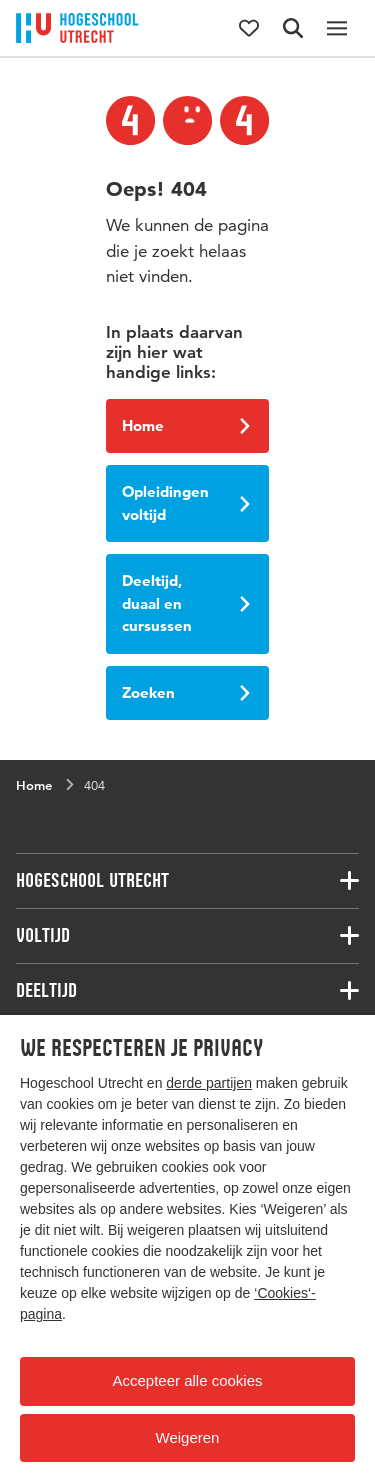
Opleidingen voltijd (186, 503)
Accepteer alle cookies (187, 1380)
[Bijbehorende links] (187, 881)
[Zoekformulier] (293, 28)
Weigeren (188, 1437)
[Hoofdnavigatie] (337, 28)
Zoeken (186, 692)
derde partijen (209, 1083)
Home (186, 425)
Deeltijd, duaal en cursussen (186, 603)
